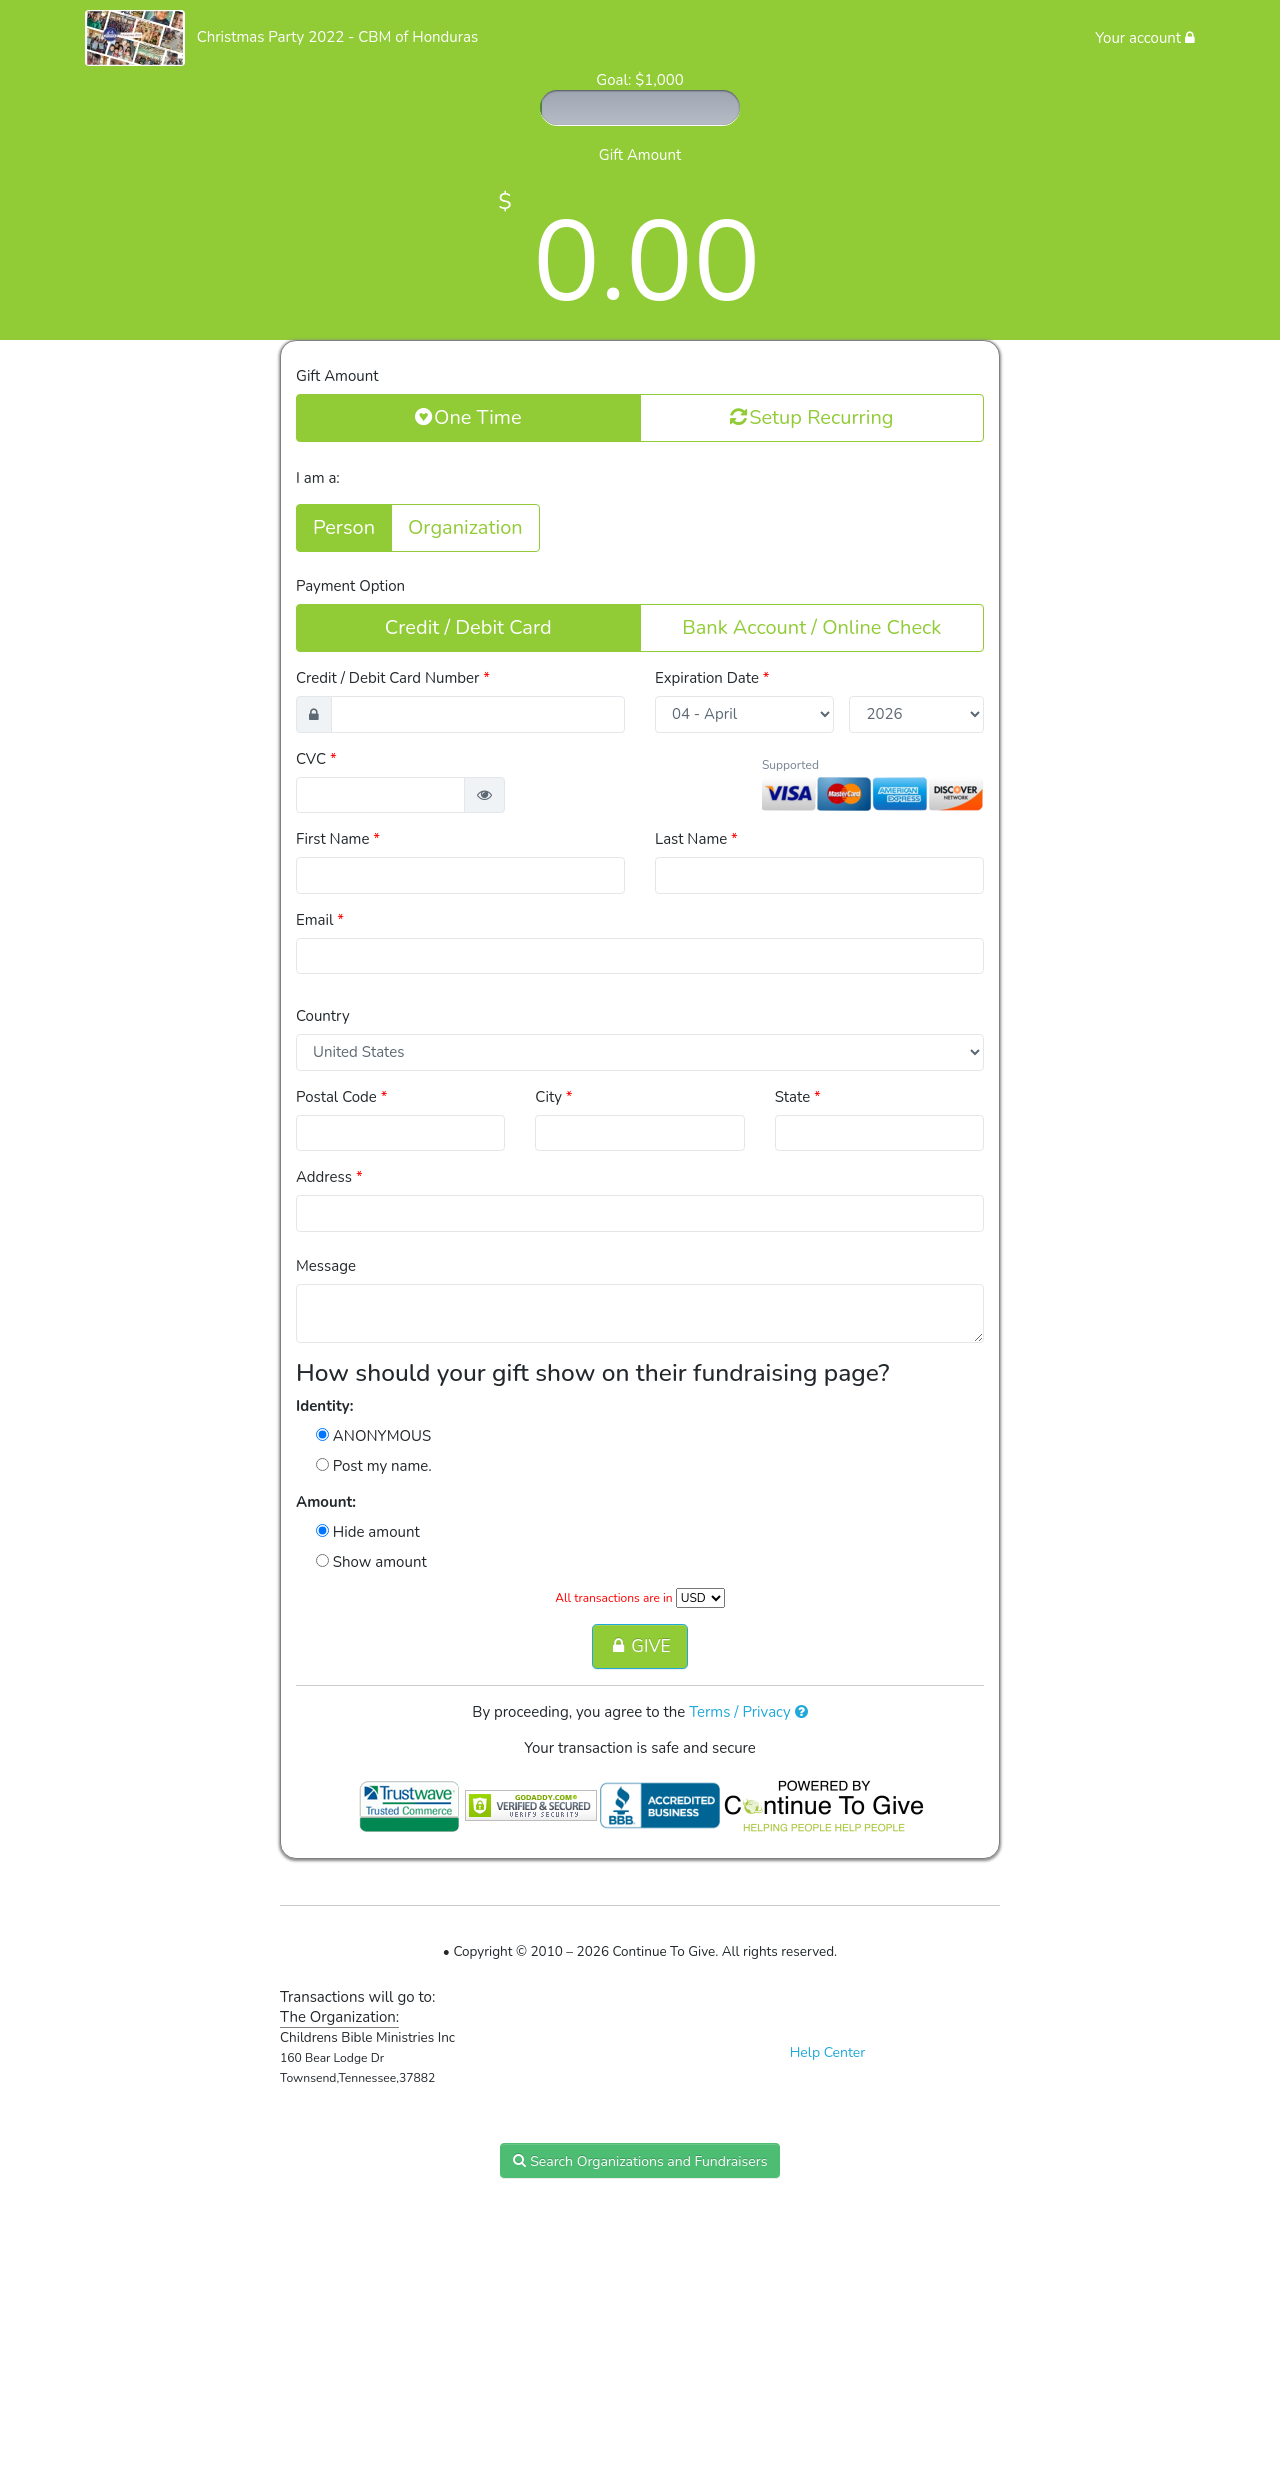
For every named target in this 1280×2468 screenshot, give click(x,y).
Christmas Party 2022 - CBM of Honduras (338, 37)
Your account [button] (1145, 38)
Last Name (696, 839)
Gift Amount (337, 376)
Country (323, 1016)
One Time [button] (468, 417)
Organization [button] (465, 527)
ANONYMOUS (373, 1436)
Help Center (828, 2052)
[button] (484, 795)
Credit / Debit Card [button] (468, 627)
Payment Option (350, 586)
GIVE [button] (639, 1646)
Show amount (371, 1562)
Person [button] (344, 527)
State (798, 1097)
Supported (790, 765)
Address (329, 1177)
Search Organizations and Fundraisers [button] (640, 2160)
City (553, 1097)
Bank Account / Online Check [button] (811, 627)
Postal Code (341, 1097)
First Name (338, 839)
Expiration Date (712, 678)
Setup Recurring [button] (811, 417)
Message (326, 1266)
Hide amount (368, 1532)
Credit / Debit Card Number (393, 678)
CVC (316, 759)
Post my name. (374, 1466)
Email (320, 920)
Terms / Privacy (748, 1712)
